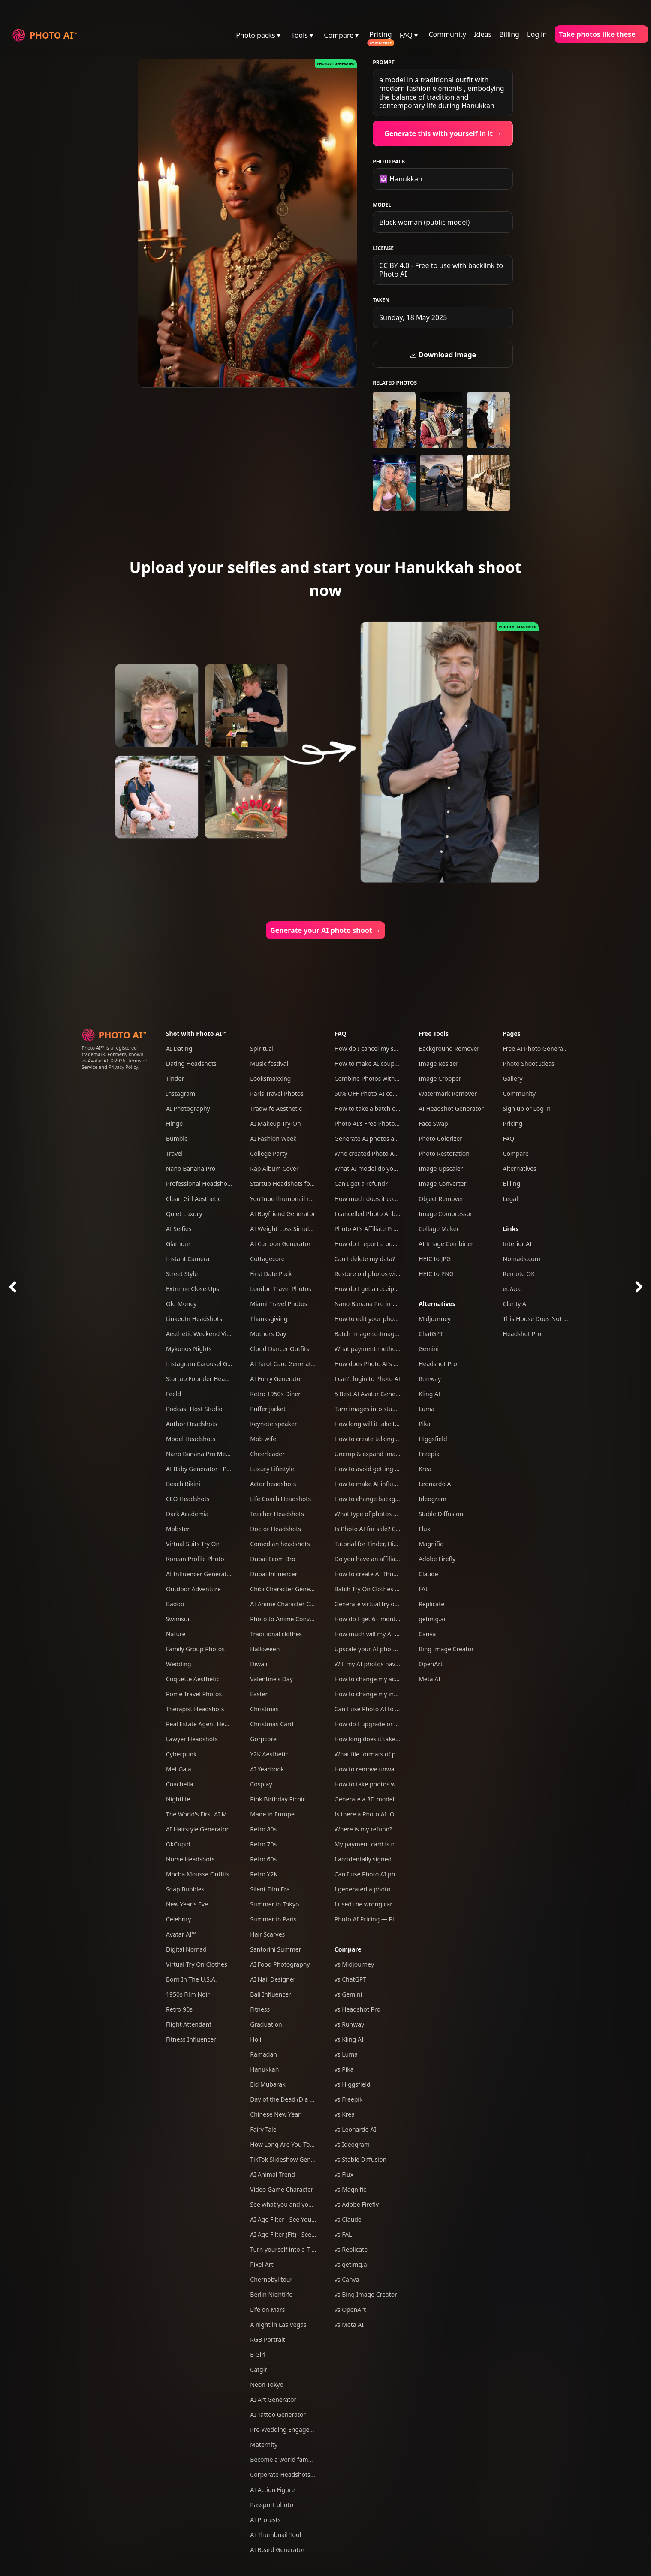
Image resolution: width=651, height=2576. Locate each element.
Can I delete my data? (365, 1259)
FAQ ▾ (409, 35)
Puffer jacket (268, 1409)
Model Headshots (190, 1439)
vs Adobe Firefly (357, 2204)
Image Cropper (440, 1078)
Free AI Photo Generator (537, 1048)
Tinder (175, 1078)
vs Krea (345, 2114)
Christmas (264, 1709)
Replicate (431, 1604)
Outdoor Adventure (193, 1589)
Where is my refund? (363, 1829)
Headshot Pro (438, 1364)
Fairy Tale (263, 2129)
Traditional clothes (276, 1634)
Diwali (258, 1664)
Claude (428, 1574)
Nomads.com (521, 1259)
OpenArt (431, 1664)
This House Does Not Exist (539, 1319)
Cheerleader (267, 1454)
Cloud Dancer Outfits (279, 1349)
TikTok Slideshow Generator (289, 2159)
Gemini (429, 1349)
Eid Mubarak (267, 2084)
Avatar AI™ (181, 1934)
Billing (509, 34)
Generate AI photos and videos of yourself (394, 1138)
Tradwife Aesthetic (276, 1108)
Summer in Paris (273, 1919)
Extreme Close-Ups (192, 1289)
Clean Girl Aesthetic (193, 1198)
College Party (268, 1153)
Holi (255, 2039)
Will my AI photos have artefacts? (381, 1664)
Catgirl (259, 2369)
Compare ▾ (341, 35)
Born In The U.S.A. (191, 1979)
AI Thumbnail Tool (275, 2535)
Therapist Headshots (195, 1709)
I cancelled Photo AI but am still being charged (400, 1214)
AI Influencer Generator (199, 1574)
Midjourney (435, 1319)
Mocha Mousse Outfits (197, 1874)
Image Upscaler (441, 1168)
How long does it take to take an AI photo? (394, 1739)
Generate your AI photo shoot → (325, 930)
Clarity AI (515, 1304)
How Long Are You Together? (290, 2144)
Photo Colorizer (440, 1138)
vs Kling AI (349, 2039)
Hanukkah (264, 2069)
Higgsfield (433, 1439)
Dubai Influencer (273, 1574)
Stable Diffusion (441, 1514)
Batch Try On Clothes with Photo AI (384, 1589)
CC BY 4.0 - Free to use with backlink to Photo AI (441, 270)
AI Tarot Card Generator (283, 1364)
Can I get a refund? (361, 1183)
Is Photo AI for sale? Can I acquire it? (386, 1529)
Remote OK (519, 1274)
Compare (348, 1949)
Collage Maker (439, 1229)
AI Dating (179, 1048)
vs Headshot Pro (357, 2009)
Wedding (178, 1664)
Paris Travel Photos (277, 1093)
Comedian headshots (280, 1544)
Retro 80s (263, 1829)
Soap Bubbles (185, 1889)
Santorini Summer (275, 1949)
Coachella (179, 1784)
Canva (427, 1634)
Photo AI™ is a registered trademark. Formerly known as (113, 1054)
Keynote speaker (273, 1424)
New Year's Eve (187, 1904)
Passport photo (271, 2505)
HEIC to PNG (436, 1274)
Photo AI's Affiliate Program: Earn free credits (398, 1229)
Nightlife (178, 1799)
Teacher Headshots (277, 1514)
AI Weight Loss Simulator (285, 1229)
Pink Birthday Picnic (277, 1799)
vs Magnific (350, 2189)
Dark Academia (187, 1514)
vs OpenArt (350, 2309)
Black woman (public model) (424, 222)
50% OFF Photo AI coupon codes (380, 1093)
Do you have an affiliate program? (382, 1559)
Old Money (181, 1304)
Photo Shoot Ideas (529, 1063)
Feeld (173, 1394)
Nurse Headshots (190, 1859)
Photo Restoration (444, 1153)
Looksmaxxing (270, 1078)
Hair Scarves (267, 1934)
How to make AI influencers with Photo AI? (394, 1484)
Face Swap (433, 1123)
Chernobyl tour (271, 2279)
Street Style (182, 1274)
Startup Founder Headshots (205, 1379)
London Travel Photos (280, 1289)
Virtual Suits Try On (193, 1544)
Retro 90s (179, 2009)
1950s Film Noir (188, 1994)
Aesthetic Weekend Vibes (201, 1334)
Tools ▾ (302, 35)
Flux (424, 1529)
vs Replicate (351, 2249)
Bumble (177, 1138)
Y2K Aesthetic (269, 1754)
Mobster (178, 1529)
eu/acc (512, 1289)
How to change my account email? (383, 1679)
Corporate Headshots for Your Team (300, 2474)
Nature (176, 1634)
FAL (423, 1589)
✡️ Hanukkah (400, 179)
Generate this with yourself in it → (442, 133)
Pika (424, 1424)
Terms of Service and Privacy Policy (114, 1063)
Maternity (263, 2444)
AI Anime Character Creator (288, 1604)
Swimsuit (178, 1619)
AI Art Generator (273, 2399)
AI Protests (265, 2520)
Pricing (381, 34)
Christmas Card (271, 1724)
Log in (537, 34)
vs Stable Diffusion (360, 2159)
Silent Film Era (270, 1889)
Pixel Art (261, 2264)
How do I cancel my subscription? (381, 1048)
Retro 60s (263, 1859)
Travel (174, 1153)
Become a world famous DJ (288, 2459)
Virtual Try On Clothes (196, 1964)
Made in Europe (272, 1814)
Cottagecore (267, 1259)
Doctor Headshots (275, 1529)
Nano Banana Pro (190, 1168)
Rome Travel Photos (194, 1694)
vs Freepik (349, 2099)
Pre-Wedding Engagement (287, 2429)
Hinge (174, 1123)
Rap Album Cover (274, 1168)
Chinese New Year (275, 2114)
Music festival (269, 1063)
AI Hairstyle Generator (197, 1829)
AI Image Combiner (446, 1244)
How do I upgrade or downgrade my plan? (394, 1724)
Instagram (180, 1093)
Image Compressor (446, 1214)
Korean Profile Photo (195, 1559)
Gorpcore (263, 1739)
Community (447, 34)
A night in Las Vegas (278, 2324)
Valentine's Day (271, 1679)
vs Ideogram (352, 2144)
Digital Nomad (186, 1949)
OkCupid (178, 1844)
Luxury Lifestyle (272, 1469)
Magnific (431, 1544)
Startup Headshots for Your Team (297, 1183)
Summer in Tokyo (274, 1904)
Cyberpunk (181, 1754)
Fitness (260, 2009)
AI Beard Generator (277, 2550)
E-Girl (257, 2354)
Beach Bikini (183, 1484)
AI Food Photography (280, 1964)
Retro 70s (263, 1844)
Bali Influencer (270, 1994)
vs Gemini (348, 1994)
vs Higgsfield (353, 2084)
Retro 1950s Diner (275, 1394)
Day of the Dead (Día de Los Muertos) (302, 2099)
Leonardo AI (436, 1484)
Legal (510, 1198)
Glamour (178, 1244)
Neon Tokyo (266, 2384)
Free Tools (434, 1033)
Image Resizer (438, 1063)
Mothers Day (268, 1334)
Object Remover (441, 1198)
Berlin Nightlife (271, 2294)
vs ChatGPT (350, 1979)
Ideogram (432, 1499)
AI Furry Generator (276, 1379)
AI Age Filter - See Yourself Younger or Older (312, 2219)
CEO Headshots (188, 1499)
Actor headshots (273, 1484)
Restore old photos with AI (372, 1274)
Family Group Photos (195, 1649)
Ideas (482, 34)
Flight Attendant (188, 2024)
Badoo (175, 1604)
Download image (443, 354)
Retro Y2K (263, 1874)
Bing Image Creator (446, 1649)
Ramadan (263, 2054)
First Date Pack (271, 1274)
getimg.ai (432, 1619)
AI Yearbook (267, 1769)
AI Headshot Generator (451, 1108)
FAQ (341, 1033)
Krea (425, 1469)
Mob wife (263, 1439)
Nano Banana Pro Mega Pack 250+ (214, 1454)
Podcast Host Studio (194, 1409)
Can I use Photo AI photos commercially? (392, 1874)
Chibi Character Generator (287, 1589)
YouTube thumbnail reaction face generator (311, 1198)
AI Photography (188, 1108)
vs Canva (347, 2279)
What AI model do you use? (373, 1168)
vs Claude (348, 2219)
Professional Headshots (199, 1183)
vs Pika (344, 2069)
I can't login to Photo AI (368, 1379)
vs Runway (349, 2024)
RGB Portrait (267, 2339)
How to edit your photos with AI (379, 1319)
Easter (259, 1694)
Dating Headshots (191, 1063)
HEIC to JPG (435, 1259)
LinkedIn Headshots (194, 1319)
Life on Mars (267, 2309)
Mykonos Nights (189, 1349)
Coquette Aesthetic (193, 1679)
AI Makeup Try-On (275, 1123)
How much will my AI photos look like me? (393, 1634)
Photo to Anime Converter (286, 1619)
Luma (426, 1409)
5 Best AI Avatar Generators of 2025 (385, 1394)
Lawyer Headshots (192, 1739)
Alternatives (437, 1304)
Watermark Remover (448, 1093)
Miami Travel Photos (278, 1304)
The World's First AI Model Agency (214, 1814)
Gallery (513, 1078)
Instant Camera (187, 1259)
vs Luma (346, 2054)
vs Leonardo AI (356, 2129)
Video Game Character (281, 2189)
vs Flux (344, 2174)
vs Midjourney (354, 1964)
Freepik (429, 1454)
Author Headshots (191, 1424)
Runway (430, 1379)
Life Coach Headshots (280, 1499)
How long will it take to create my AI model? (396, 1424)
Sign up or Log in (527, 1108)
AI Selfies (179, 1229)
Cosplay (261, 1784)
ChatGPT (431, 1334)
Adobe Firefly (437, 1559)
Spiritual (261, 1048)
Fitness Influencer (191, 2039)
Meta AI (429, 1679)
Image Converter (442, 1183)
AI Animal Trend (272, 2174)
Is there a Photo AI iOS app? (374, 1814)
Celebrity (178, 1919)
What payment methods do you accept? (390, 1349)
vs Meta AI (349, 2324)
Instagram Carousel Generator (209, 1364)
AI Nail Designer (272, 1979)
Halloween (265, 1649)
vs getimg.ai (352, 2264)
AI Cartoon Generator (280, 1244)
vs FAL (343, 2234)
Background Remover (449, 1048)
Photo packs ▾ (258, 35)
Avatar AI (98, 1060)
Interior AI (517, 1244)
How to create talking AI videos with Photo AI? (399, 1439)
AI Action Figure (272, 2490)
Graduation (266, 2024)
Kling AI (429, 1394)
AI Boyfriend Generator (282, 1214)
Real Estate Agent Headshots (206, 1724)
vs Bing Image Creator (366, 2294)
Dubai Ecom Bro (272, 1559)
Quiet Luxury (184, 1214)
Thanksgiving (268, 1319)
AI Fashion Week (273, 1138)
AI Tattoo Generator (278, 2414)
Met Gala (178, 1769)
